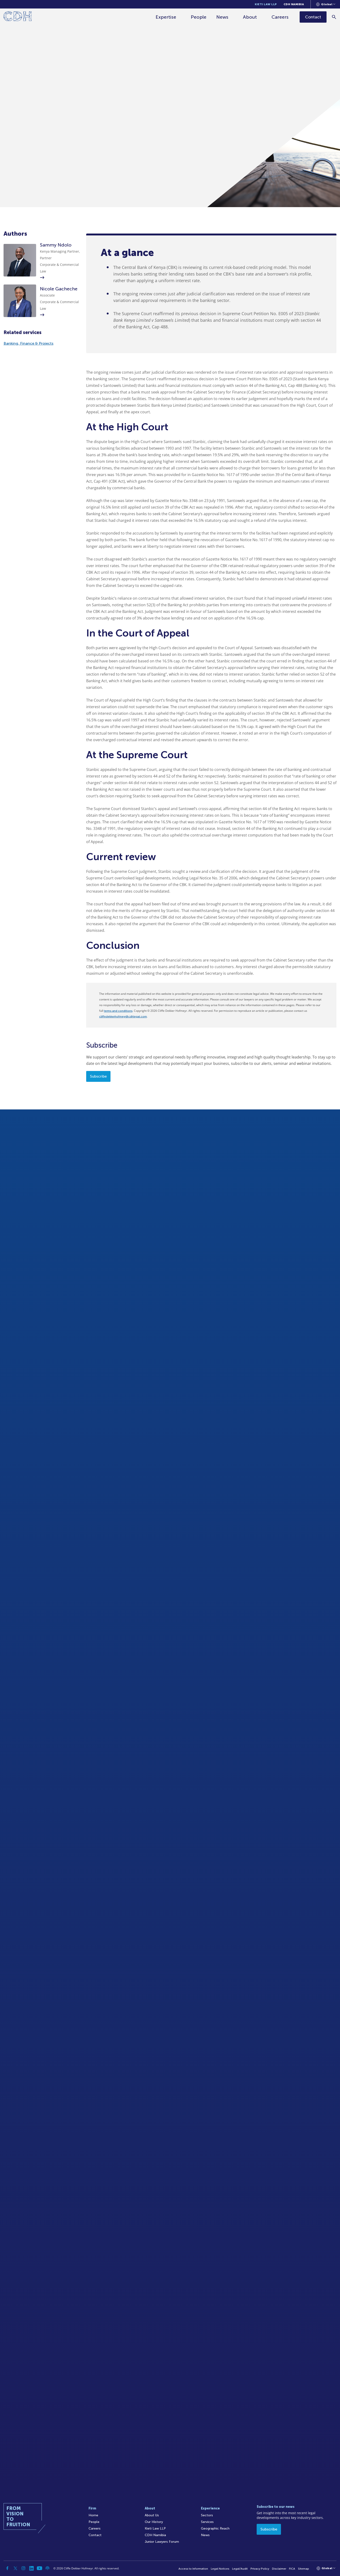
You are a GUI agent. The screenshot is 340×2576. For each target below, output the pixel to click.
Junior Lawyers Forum (162, 2542)
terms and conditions (118, 1010)
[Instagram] (23, 2568)
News (222, 17)
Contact (95, 2535)
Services (207, 2522)
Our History (154, 2522)
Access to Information (193, 2568)
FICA (292, 2568)
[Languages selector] (325, 4)
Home (93, 2515)
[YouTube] (39, 2568)
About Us (152, 2515)
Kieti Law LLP (266, 4)
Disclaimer (279, 2568)
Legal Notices (220, 2568)
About (250, 17)
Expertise (166, 17)
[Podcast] (47, 2568)
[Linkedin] (31, 2568)
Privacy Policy (260, 2568)
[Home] (18, 17)
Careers (280, 17)
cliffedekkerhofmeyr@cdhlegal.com (123, 1016)
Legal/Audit (240, 2568)
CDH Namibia (294, 4)
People (198, 17)
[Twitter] (15, 2568)
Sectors (207, 2515)
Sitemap (303, 2568)
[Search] (334, 17)
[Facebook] (7, 2568)
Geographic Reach (215, 2528)
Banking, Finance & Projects (28, 343)
